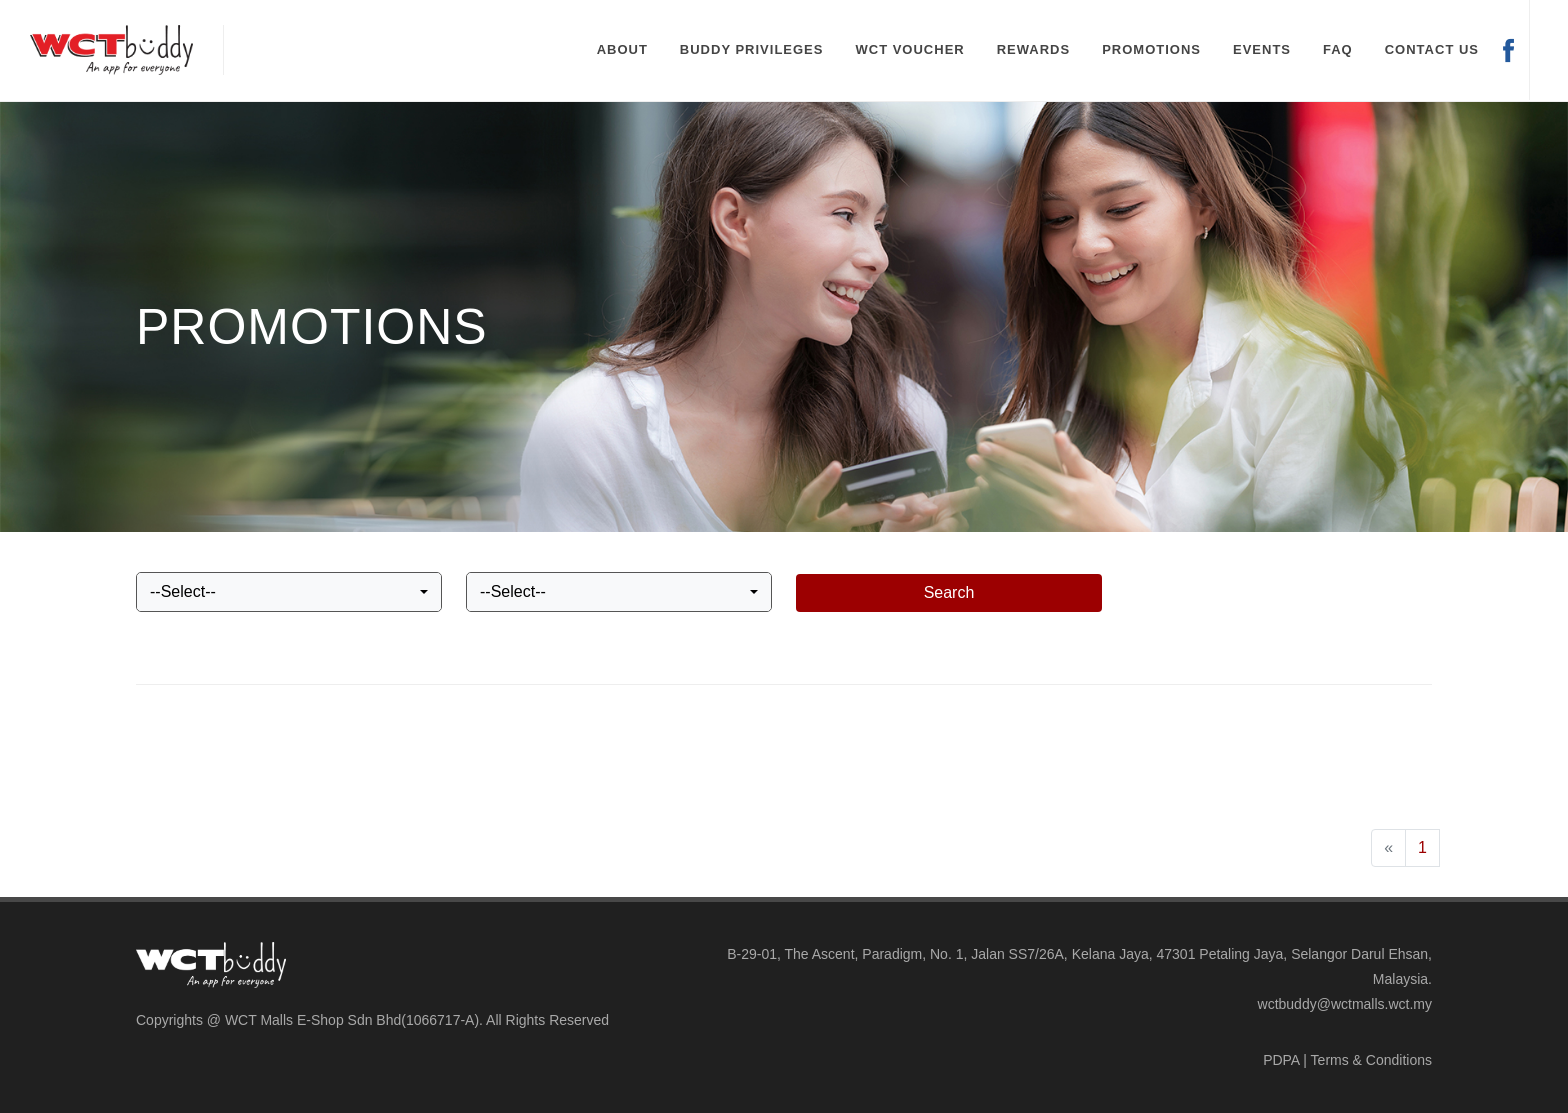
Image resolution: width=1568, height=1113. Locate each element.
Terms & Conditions (1371, 1060)
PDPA (1281, 1060)
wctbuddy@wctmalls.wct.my (1345, 1004)
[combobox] (289, 592)
